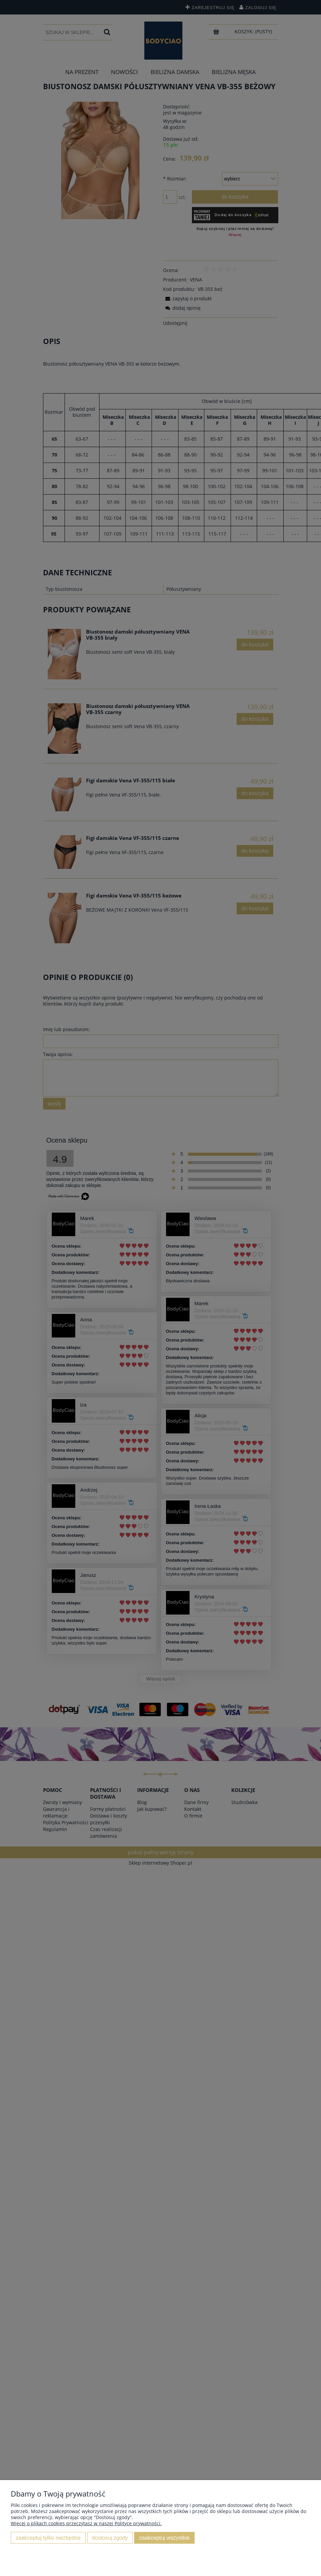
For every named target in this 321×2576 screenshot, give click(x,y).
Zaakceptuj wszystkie (164, 2538)
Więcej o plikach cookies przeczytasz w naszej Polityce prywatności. (86, 2523)
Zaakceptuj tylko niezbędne (48, 2538)
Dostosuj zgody (110, 2538)
